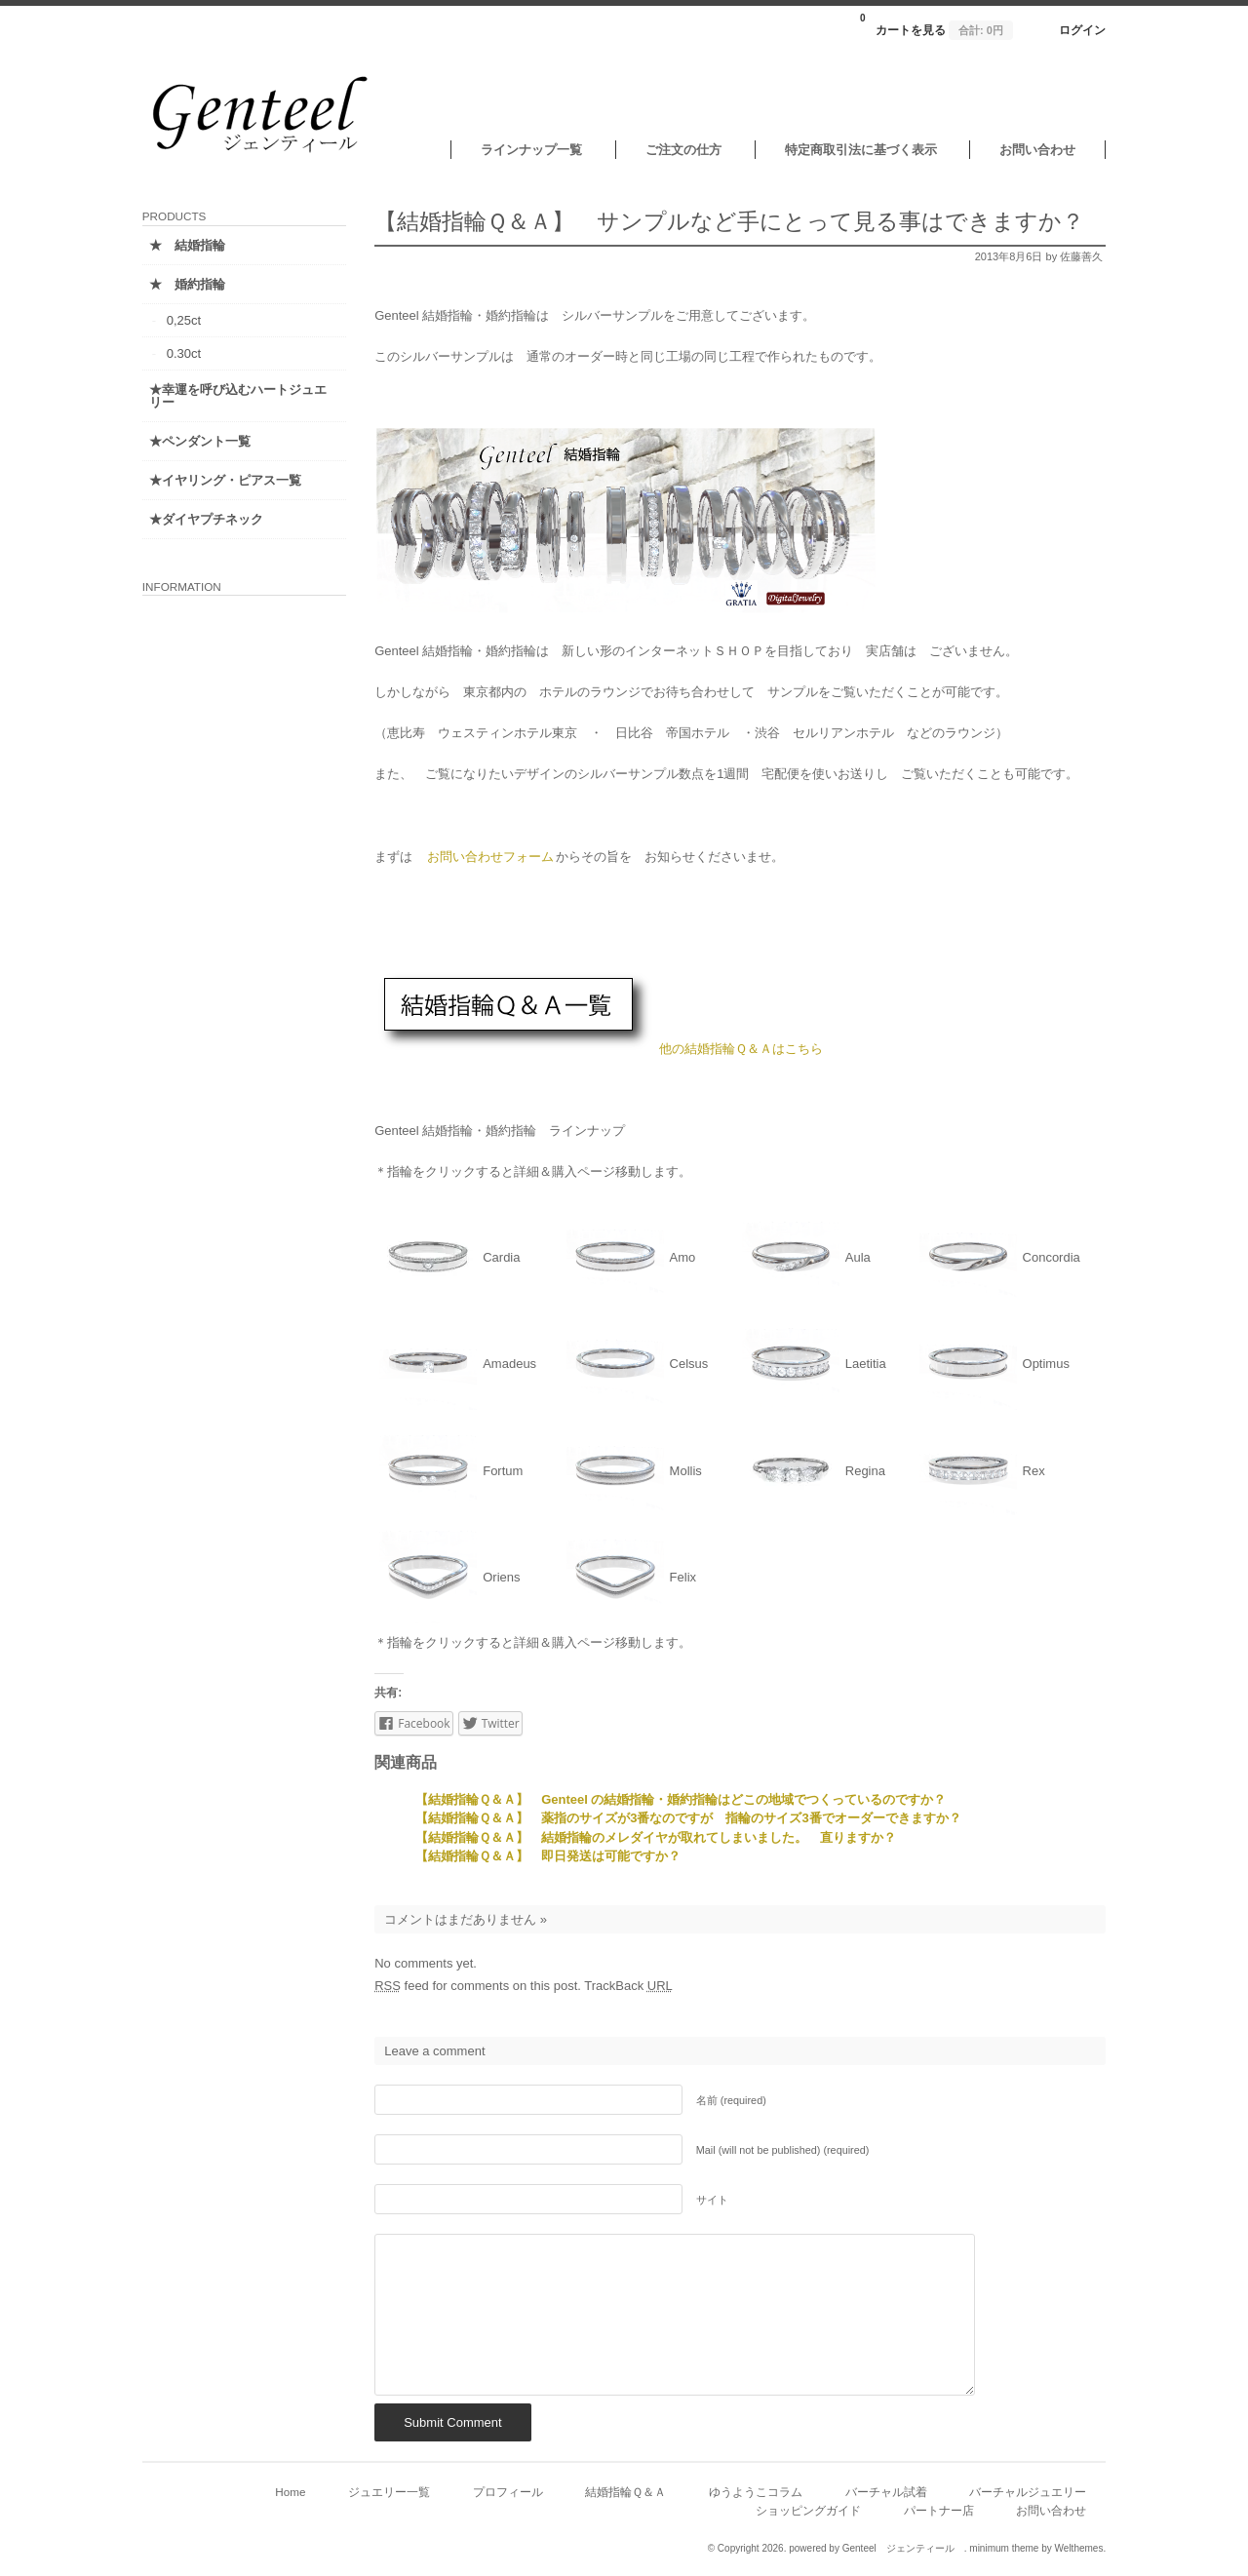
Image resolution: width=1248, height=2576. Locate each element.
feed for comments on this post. (473, 1985)
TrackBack (624, 1985)
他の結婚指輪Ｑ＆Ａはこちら (737, 1048)
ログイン (1078, 29)
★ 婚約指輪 (191, 284)
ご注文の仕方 (680, 149)
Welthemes (1074, 2548)
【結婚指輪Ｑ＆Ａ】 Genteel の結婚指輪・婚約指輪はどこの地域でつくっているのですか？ (676, 1799)
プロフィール (504, 2491)
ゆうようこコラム (752, 2491)
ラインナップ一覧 (527, 149)
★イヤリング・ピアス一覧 (229, 480)
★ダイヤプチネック (210, 519)
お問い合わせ (1033, 149)
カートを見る (932, 24)
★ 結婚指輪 (191, 245)
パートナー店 (934, 2510)
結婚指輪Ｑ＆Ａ (621, 2491)
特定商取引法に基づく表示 (856, 149)
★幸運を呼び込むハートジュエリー (229, 396)
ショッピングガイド (804, 2510)
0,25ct (188, 320)
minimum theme (999, 2548)
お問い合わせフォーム (486, 856)
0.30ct (188, 353)
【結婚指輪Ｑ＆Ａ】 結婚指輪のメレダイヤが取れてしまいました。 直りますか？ (651, 1837)
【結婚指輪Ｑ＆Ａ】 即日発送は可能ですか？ (544, 1856)
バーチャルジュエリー (1023, 2491)
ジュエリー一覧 (385, 2491)
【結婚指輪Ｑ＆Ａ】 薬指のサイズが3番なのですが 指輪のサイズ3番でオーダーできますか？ (683, 1818)
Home (286, 2491)
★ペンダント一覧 (203, 441)
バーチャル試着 (881, 2491)
